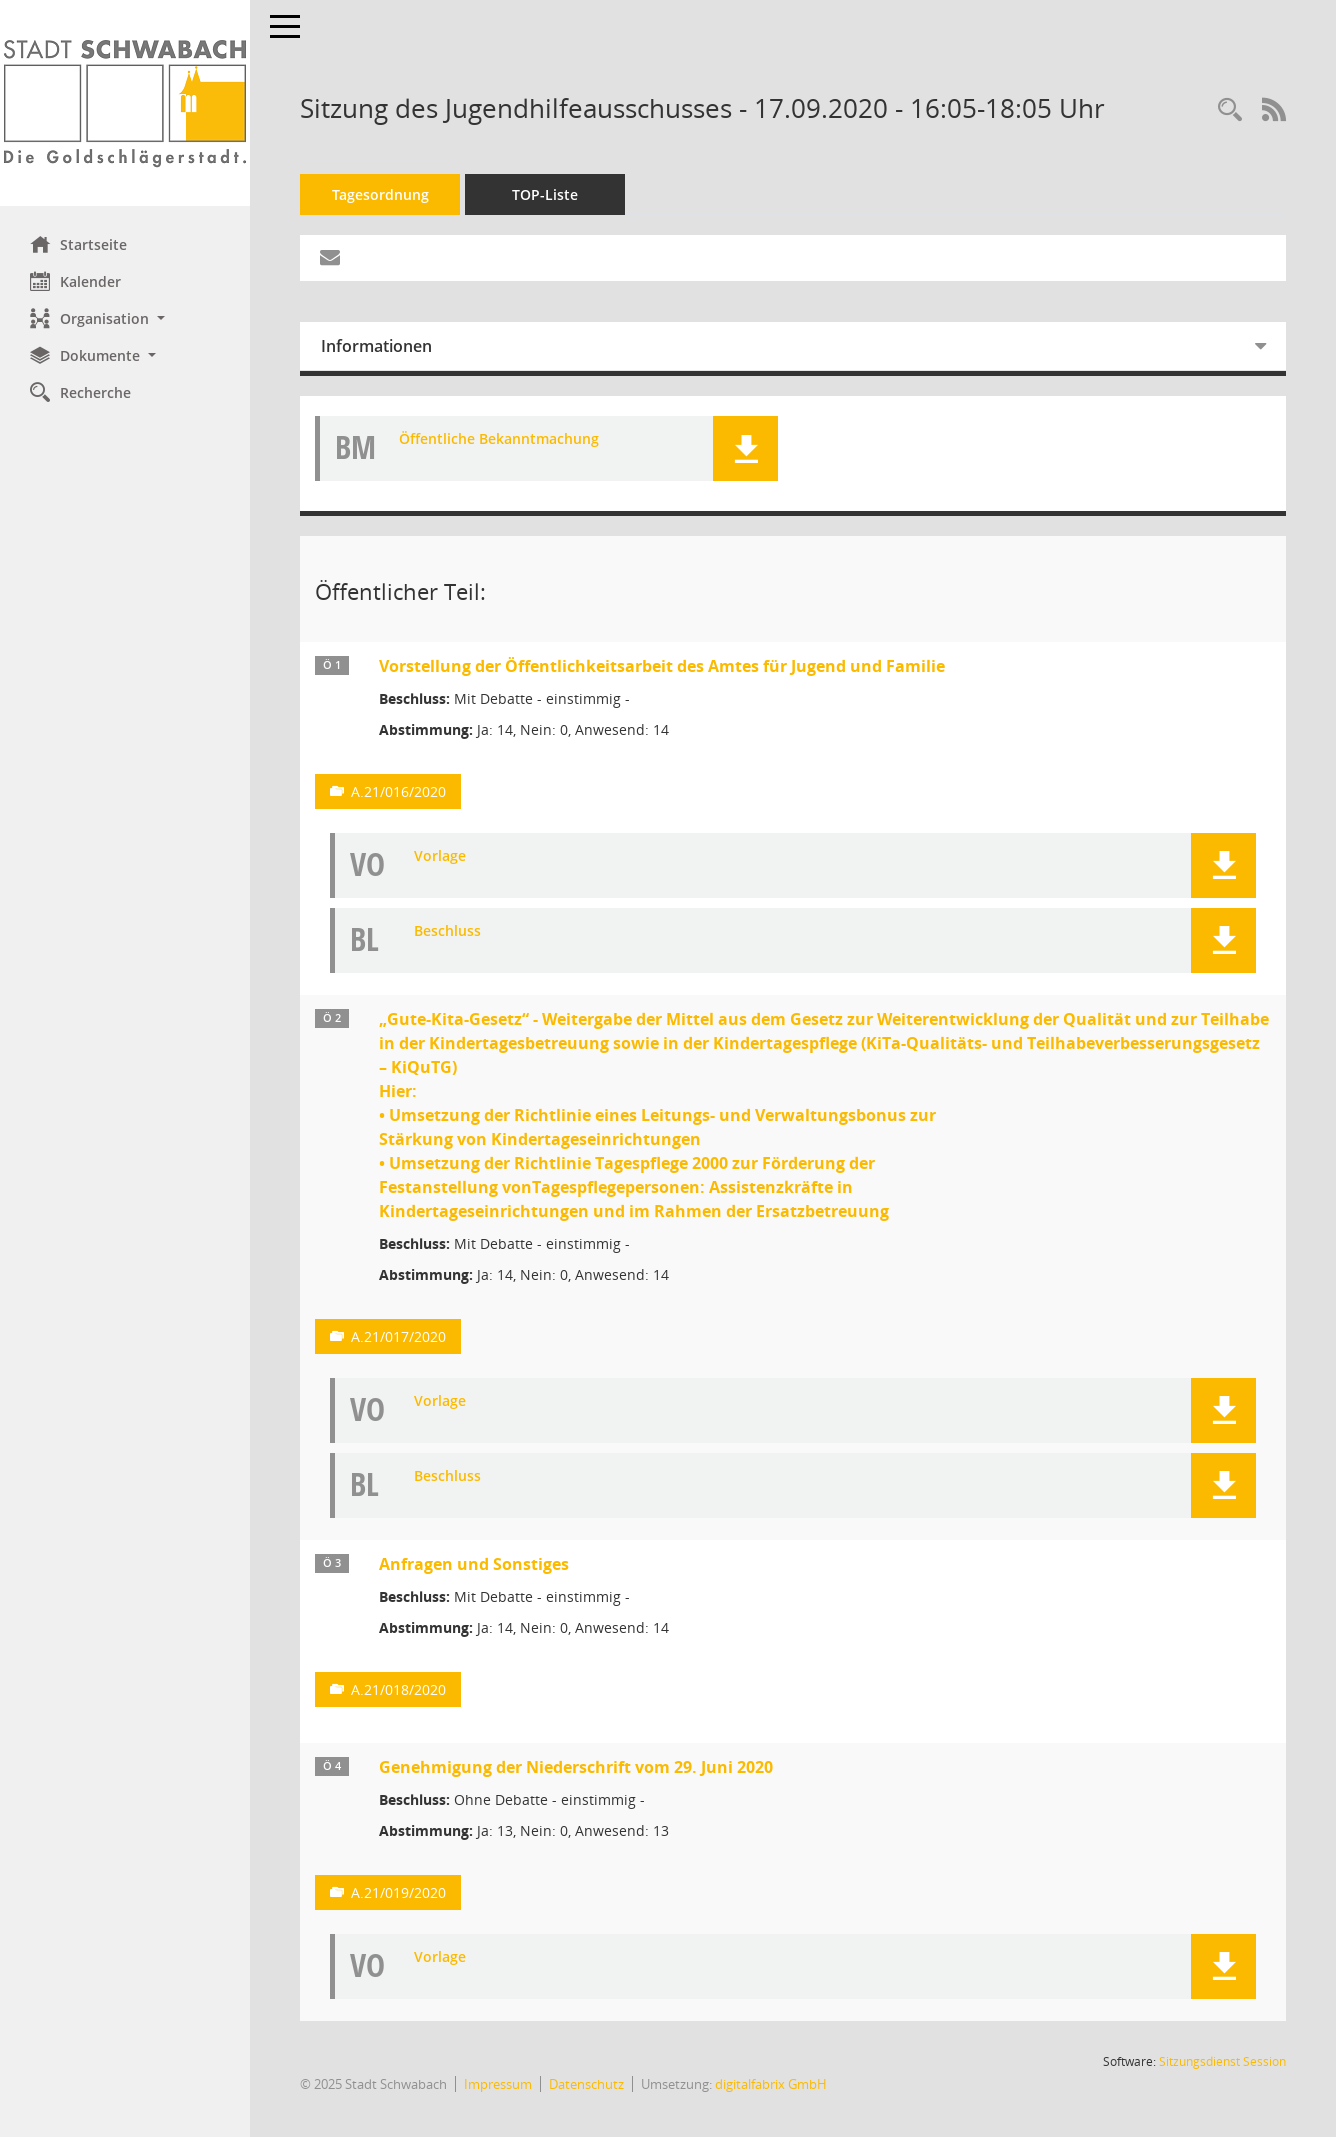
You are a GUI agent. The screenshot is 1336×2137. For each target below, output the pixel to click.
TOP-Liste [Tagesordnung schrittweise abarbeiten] (545, 194)
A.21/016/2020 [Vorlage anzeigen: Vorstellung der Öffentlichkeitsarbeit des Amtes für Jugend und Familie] (398, 791)
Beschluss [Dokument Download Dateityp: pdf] (447, 931)
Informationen (376, 346)
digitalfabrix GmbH (771, 2084)
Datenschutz (586, 2084)
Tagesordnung (380, 194)
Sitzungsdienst (1222, 2061)
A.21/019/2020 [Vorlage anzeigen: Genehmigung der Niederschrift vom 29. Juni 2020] (398, 1892)
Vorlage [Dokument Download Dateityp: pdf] (440, 856)
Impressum (498, 2084)
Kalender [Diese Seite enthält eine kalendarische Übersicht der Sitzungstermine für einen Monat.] (75, 281)
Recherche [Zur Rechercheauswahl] (80, 392)
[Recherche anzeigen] (1230, 110)
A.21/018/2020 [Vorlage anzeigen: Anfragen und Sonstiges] (398, 1689)
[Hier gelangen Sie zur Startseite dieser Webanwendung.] (125, 103)
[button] (125, 318)
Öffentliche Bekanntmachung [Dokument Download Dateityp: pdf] (499, 439)
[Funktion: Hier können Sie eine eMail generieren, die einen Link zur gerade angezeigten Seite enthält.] (330, 258)
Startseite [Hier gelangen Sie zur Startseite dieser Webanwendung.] (78, 244)
